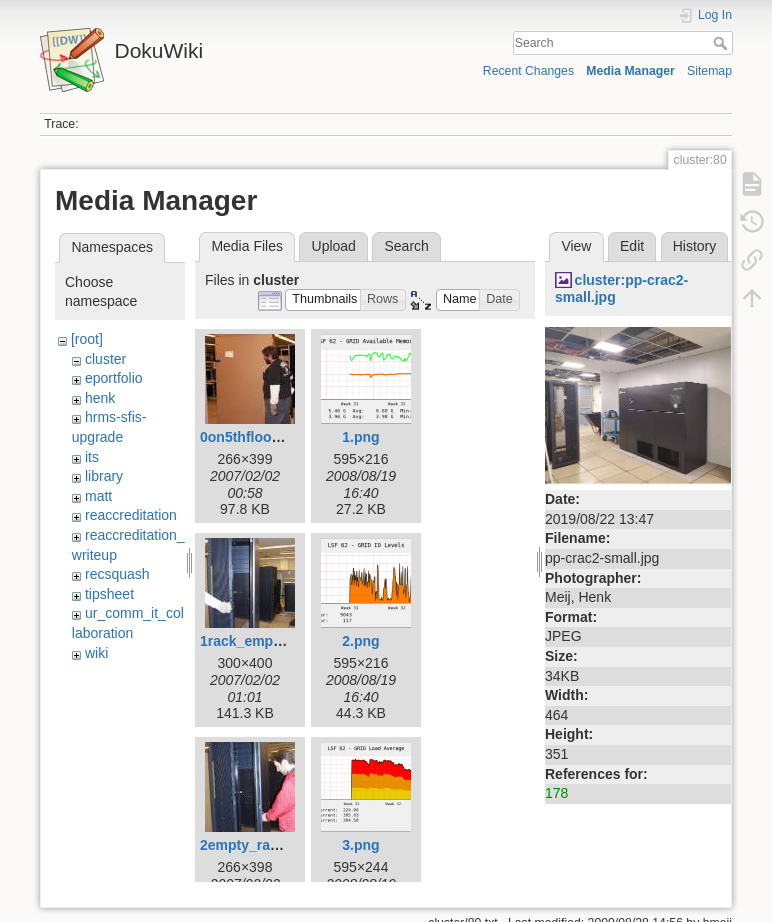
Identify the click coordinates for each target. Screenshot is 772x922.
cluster (105, 359)
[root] (87, 339)
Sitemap (709, 71)
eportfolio (114, 378)
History (695, 246)
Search (722, 43)
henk (100, 398)
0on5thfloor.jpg (250, 437)
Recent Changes (528, 71)
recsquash (117, 574)
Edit (632, 246)
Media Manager (630, 71)
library (104, 476)
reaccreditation (131, 515)
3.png (360, 845)
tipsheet (109, 594)
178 (556, 793)
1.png (360, 437)
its (92, 457)
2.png (360, 641)
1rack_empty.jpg (254, 641)
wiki (96, 653)
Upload (334, 246)
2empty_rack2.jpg (259, 845)
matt (98, 496)
